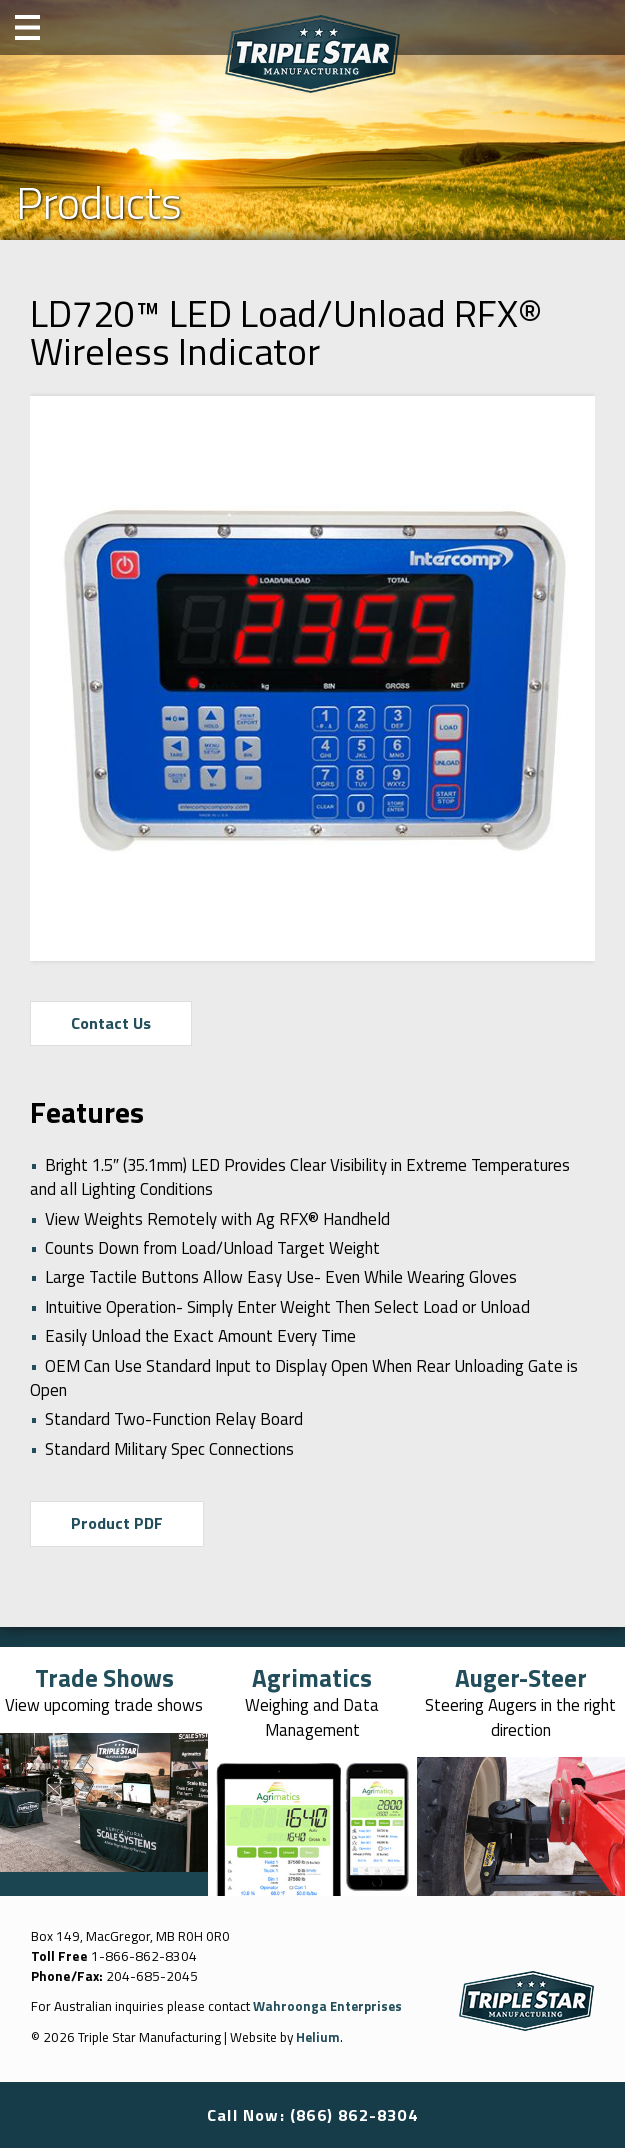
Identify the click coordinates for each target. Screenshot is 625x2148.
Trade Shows (104, 1678)
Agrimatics (312, 1678)
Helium (318, 2038)
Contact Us (112, 1024)
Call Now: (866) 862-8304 (313, 2115)
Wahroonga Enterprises (330, 2008)
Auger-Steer (521, 1678)
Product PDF (118, 1525)
